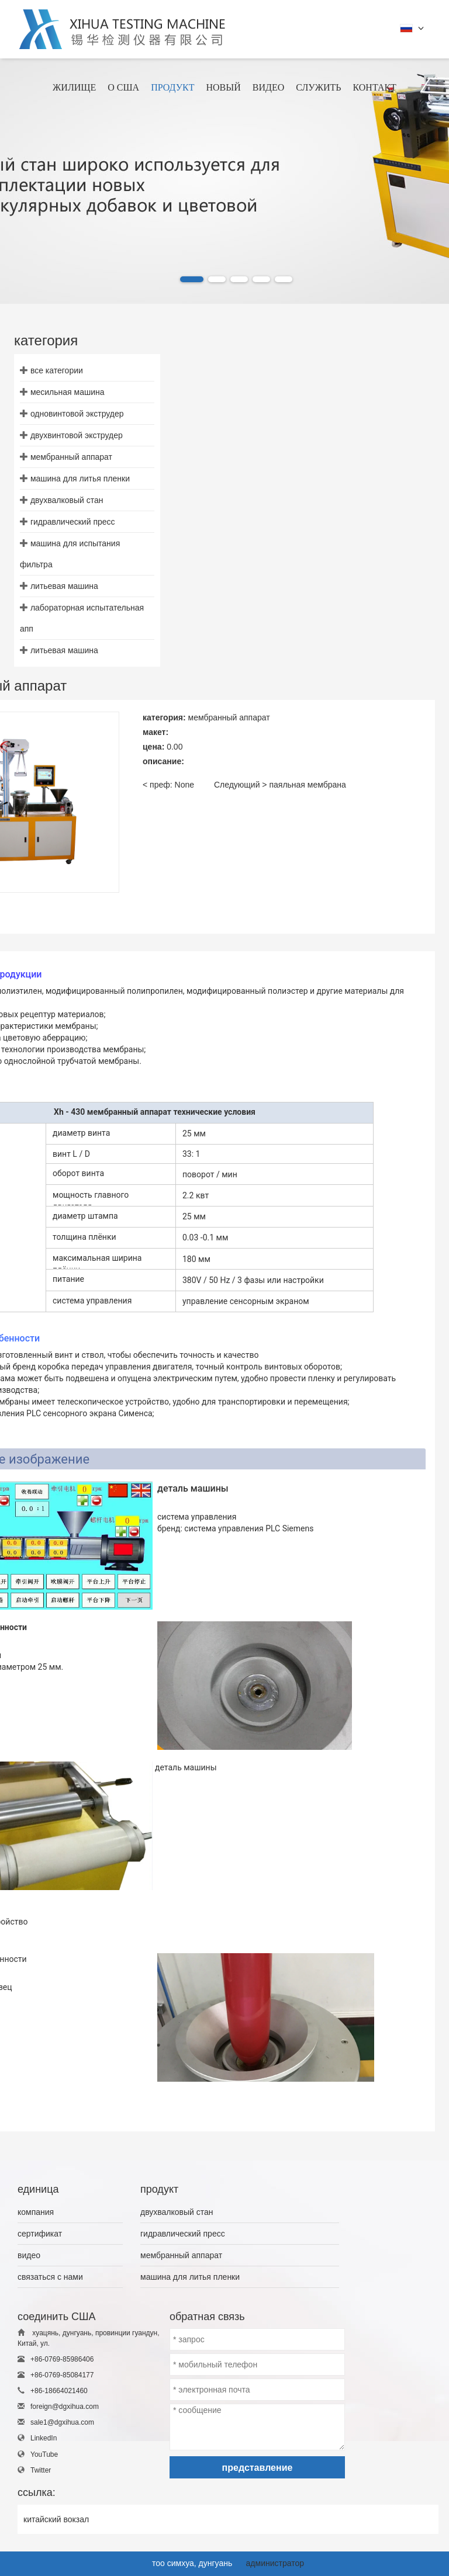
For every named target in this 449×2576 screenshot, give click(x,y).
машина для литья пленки (80, 478)
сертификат (40, 2233)
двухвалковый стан (66, 500)
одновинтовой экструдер (77, 413)
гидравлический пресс (72, 521)
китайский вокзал (56, 2519)
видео (29, 2255)
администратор (275, 2563)
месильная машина (67, 392)
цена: (153, 746)
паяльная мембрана (307, 784)
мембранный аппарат (71, 457)
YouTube (44, 2454)
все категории (56, 370)
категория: (164, 717)
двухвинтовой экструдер (76, 435)
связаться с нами (50, 2277)
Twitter (40, 2470)
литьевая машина (64, 586)
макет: (155, 732)
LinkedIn (43, 2438)
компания (36, 2212)
